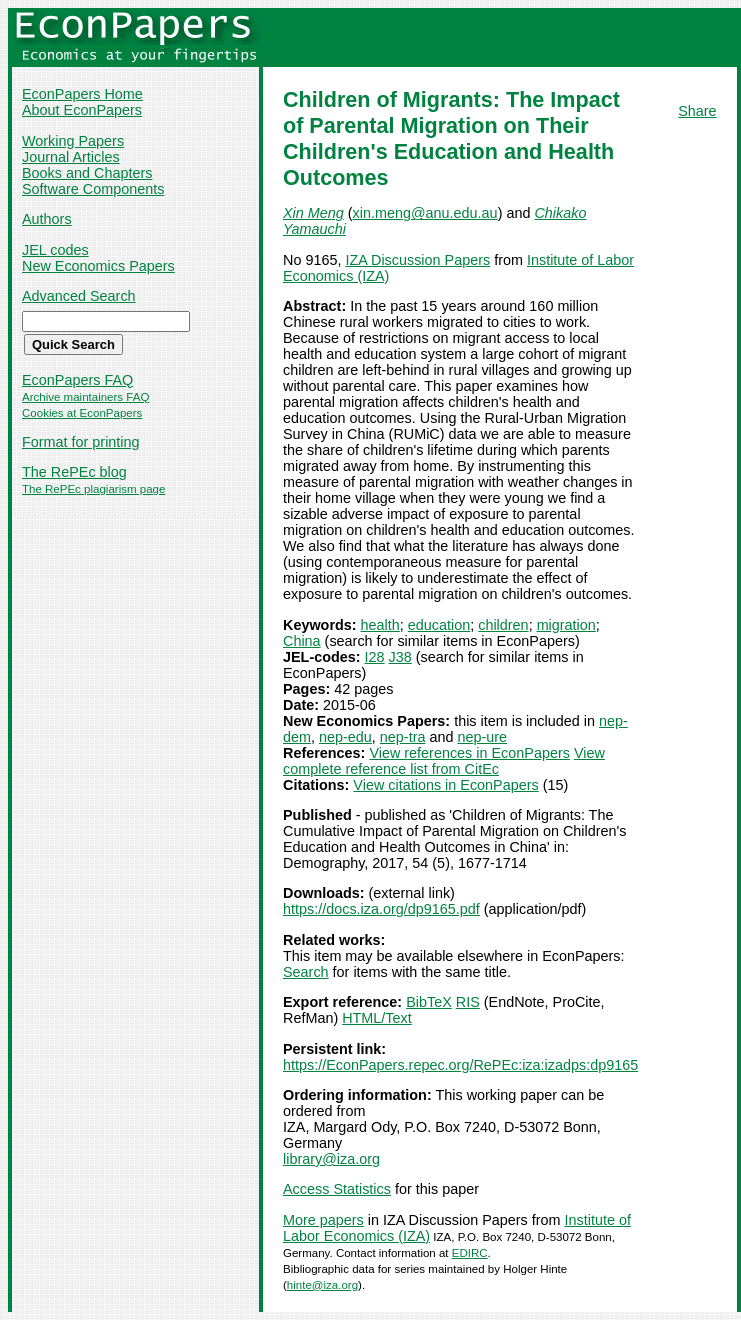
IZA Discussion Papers (417, 260)
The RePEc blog (74, 472)
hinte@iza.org (322, 1285)
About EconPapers (82, 110)
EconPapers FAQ (77, 380)
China (302, 641)
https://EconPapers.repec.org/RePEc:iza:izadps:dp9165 (460, 1065)
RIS (468, 1002)
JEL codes (55, 250)
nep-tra (403, 737)
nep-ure (482, 737)
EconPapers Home (82, 94)
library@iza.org (331, 1159)
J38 (400, 657)
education (439, 625)
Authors (47, 219)
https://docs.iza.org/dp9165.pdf (381, 909)
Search (306, 972)
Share (697, 111)
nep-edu (345, 737)
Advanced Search (79, 296)
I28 (375, 657)
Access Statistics (337, 1189)
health (380, 625)
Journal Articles (71, 157)
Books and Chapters (87, 173)
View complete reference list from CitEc (444, 761)
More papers (323, 1220)
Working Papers (73, 141)
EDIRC (470, 1253)
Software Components (93, 189)
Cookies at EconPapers (82, 413)
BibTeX (429, 1002)
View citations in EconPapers (445, 785)
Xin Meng (313, 213)
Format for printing (81, 442)
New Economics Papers (98, 266)
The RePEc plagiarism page (93, 489)
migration (566, 625)
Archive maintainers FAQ (85, 397)
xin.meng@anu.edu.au (425, 213)
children (503, 625)
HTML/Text (377, 1018)
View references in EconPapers (469, 753)
